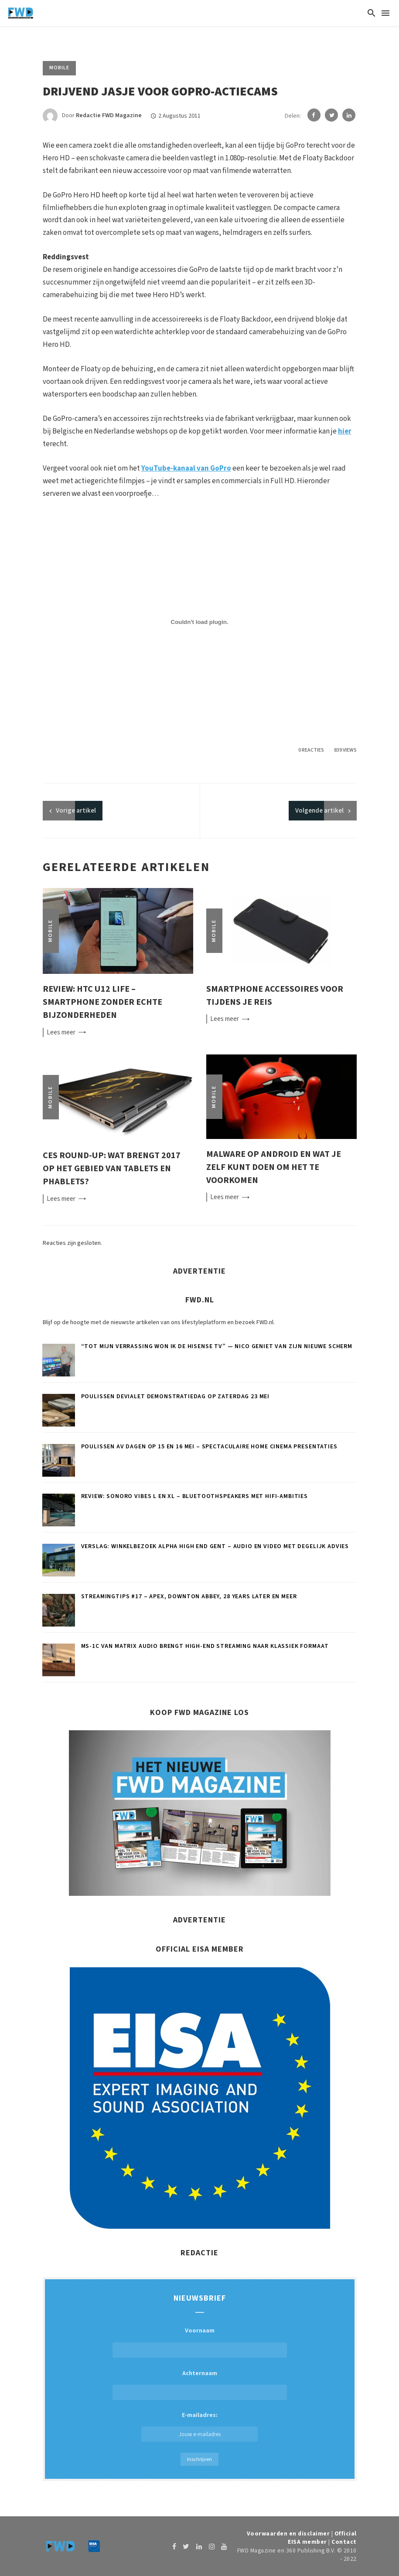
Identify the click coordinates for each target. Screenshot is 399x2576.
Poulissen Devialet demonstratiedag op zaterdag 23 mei (175, 1396)
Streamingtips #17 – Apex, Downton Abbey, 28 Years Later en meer (189, 1596)
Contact (344, 2542)
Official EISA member (322, 2537)
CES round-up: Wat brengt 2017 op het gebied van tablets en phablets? (112, 1168)
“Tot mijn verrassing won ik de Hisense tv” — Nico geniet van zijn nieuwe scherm (216, 1346)
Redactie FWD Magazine (109, 116)
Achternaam (199, 2373)
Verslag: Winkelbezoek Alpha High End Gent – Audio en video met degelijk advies (215, 1546)
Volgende (319, 810)
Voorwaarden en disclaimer (288, 2533)
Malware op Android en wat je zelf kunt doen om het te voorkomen (273, 1167)
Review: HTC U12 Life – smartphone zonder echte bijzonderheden (102, 1002)
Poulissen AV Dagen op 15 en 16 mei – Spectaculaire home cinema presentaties (209, 1446)
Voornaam (200, 2330)
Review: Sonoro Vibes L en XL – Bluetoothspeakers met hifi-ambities (194, 1496)
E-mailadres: (199, 2426)
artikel (76, 810)
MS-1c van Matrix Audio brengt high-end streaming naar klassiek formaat (205, 1646)
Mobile (59, 67)
